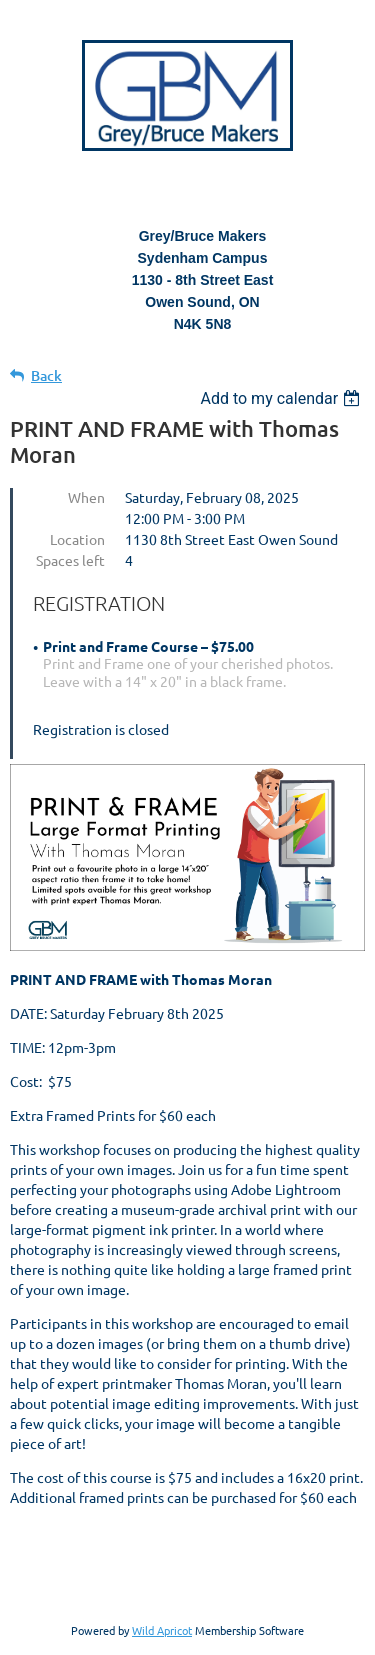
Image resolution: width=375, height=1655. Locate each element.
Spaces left (70, 560)
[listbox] (282, 398)
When (86, 497)
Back (46, 375)
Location (77, 539)
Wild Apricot (162, 1630)
